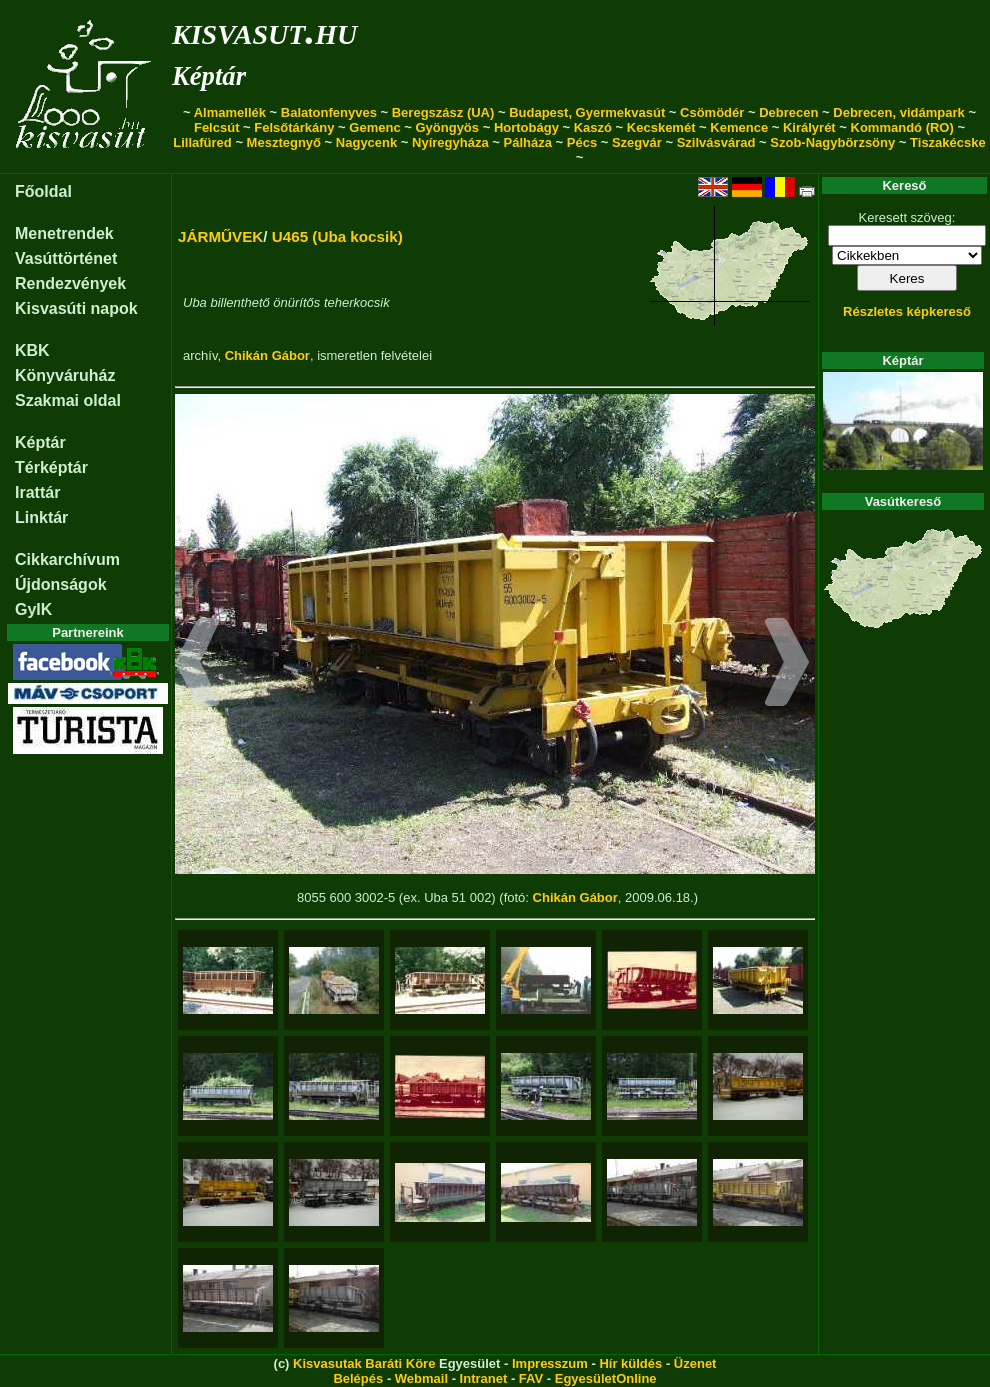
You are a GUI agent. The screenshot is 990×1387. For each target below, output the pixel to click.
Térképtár (51, 467)
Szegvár (637, 142)
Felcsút (217, 127)
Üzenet (695, 1363)
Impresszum (550, 1363)
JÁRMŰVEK (220, 236)
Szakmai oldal (68, 400)
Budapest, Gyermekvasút (587, 112)
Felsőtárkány (294, 127)
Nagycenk (366, 142)
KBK (32, 350)
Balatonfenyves (329, 112)
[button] (197, 665)
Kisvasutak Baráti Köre (364, 1363)
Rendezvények (70, 283)
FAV (531, 1378)
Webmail (421, 1378)
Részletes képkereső (907, 311)
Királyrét (809, 127)
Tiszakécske (948, 142)
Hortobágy (526, 127)
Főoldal (43, 191)
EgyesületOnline (606, 1378)
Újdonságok (61, 584)
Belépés (358, 1378)
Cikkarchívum (67, 559)
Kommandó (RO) (902, 127)
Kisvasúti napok (76, 308)
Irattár (37, 492)
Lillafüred (202, 142)
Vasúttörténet (66, 258)
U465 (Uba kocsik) (337, 236)
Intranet (484, 1378)
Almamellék (230, 112)
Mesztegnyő (284, 142)
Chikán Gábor (267, 355)
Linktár (41, 517)
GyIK (33, 609)
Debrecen (788, 112)
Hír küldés (630, 1363)
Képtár (209, 76)
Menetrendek (64, 233)
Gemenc (374, 127)
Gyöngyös (447, 127)
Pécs (582, 142)
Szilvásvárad (716, 142)
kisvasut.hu (264, 30)
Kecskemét (661, 127)
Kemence (739, 127)
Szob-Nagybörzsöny (832, 142)
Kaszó (593, 127)
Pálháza (528, 142)
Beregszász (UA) (443, 112)
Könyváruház (65, 375)
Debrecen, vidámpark (899, 112)
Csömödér (712, 112)
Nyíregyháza (450, 142)
